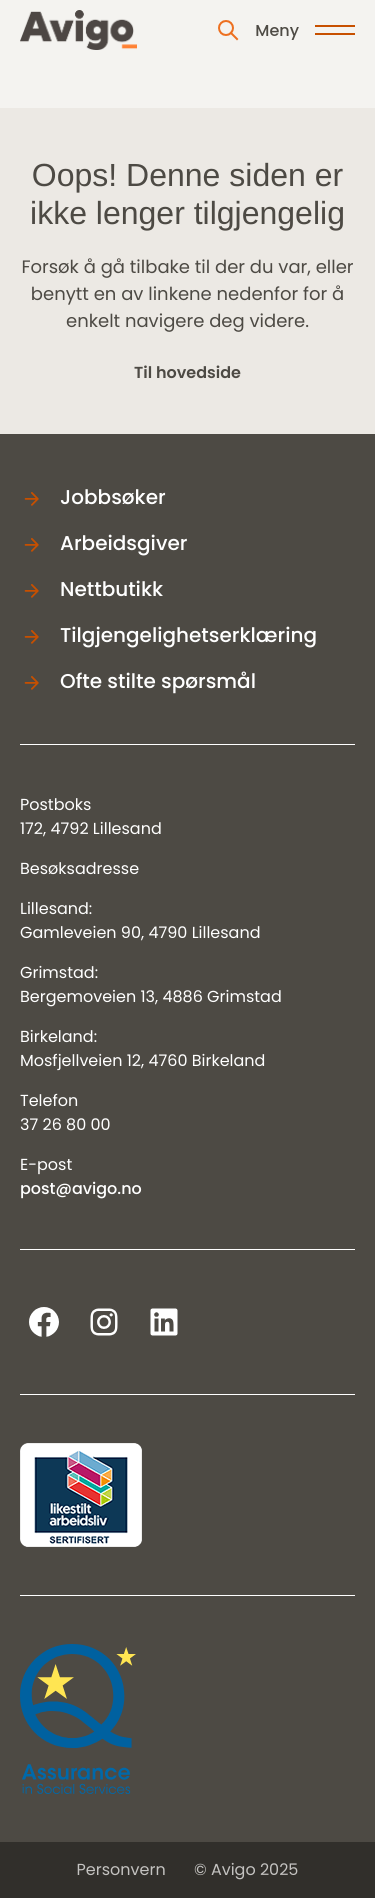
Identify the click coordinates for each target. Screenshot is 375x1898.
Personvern (121, 1869)
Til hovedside (187, 372)
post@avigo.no (81, 1188)
